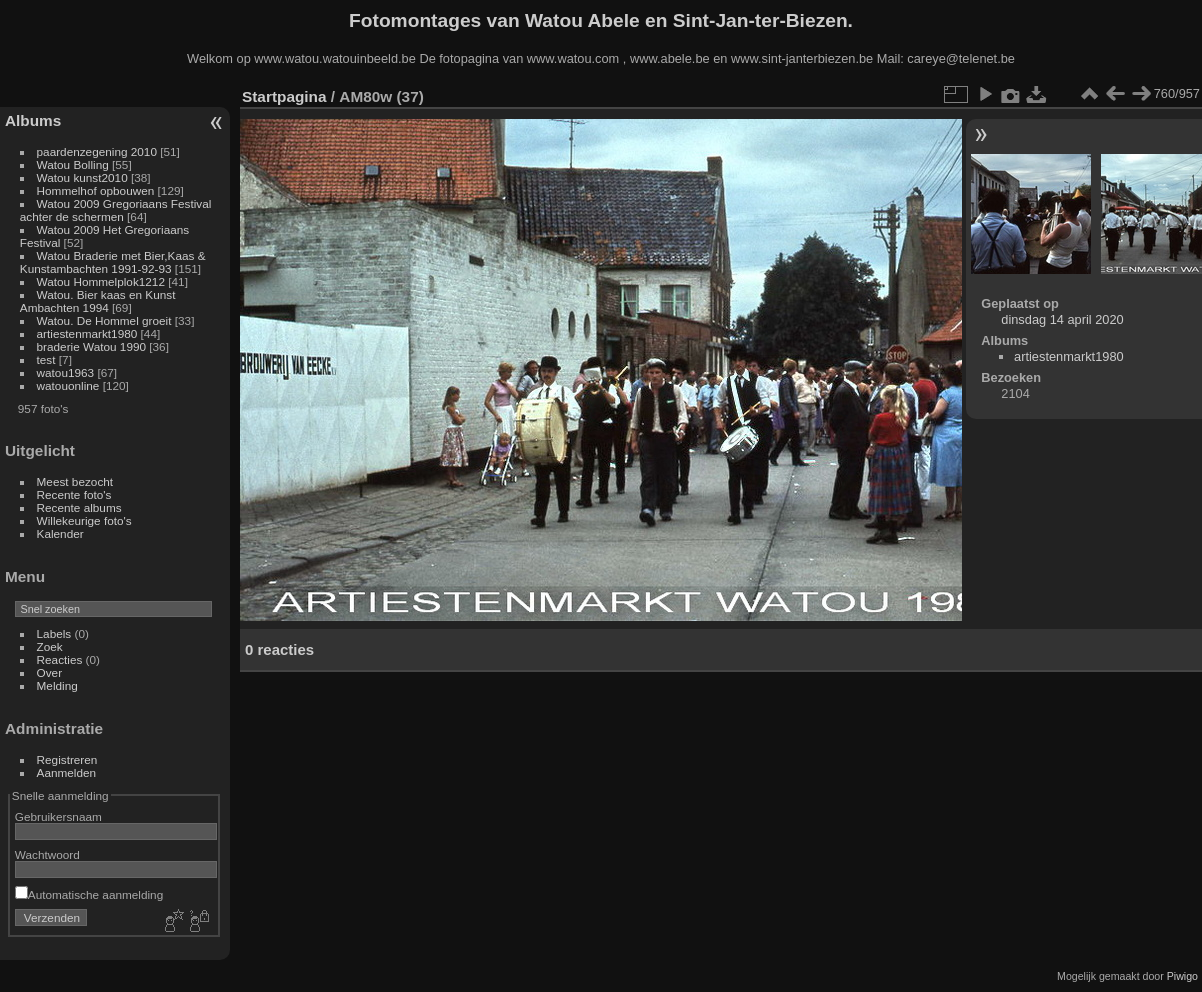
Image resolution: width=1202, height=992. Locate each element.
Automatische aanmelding (89, 894)
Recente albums (79, 507)
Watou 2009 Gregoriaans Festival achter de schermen (116, 210)
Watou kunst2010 (82, 177)
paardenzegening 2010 (97, 151)
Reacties (60, 659)
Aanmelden (67, 772)
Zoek (50, 646)
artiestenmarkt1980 (87, 333)
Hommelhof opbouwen (96, 190)
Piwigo (1182, 976)
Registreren (67, 759)
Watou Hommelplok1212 (101, 281)
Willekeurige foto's (84, 520)
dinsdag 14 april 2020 (1062, 319)
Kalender (60, 533)
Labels (54, 633)
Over (50, 672)
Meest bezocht (75, 481)
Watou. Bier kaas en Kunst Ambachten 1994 (98, 301)
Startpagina (284, 96)
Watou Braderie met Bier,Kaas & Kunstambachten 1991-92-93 (113, 262)
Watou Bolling (73, 164)
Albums (33, 120)
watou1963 (66, 372)
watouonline (68, 385)
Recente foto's (74, 494)
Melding (57, 685)
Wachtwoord (47, 854)
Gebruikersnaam (58, 816)
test (46, 359)
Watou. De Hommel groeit (106, 320)
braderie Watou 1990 (91, 346)
